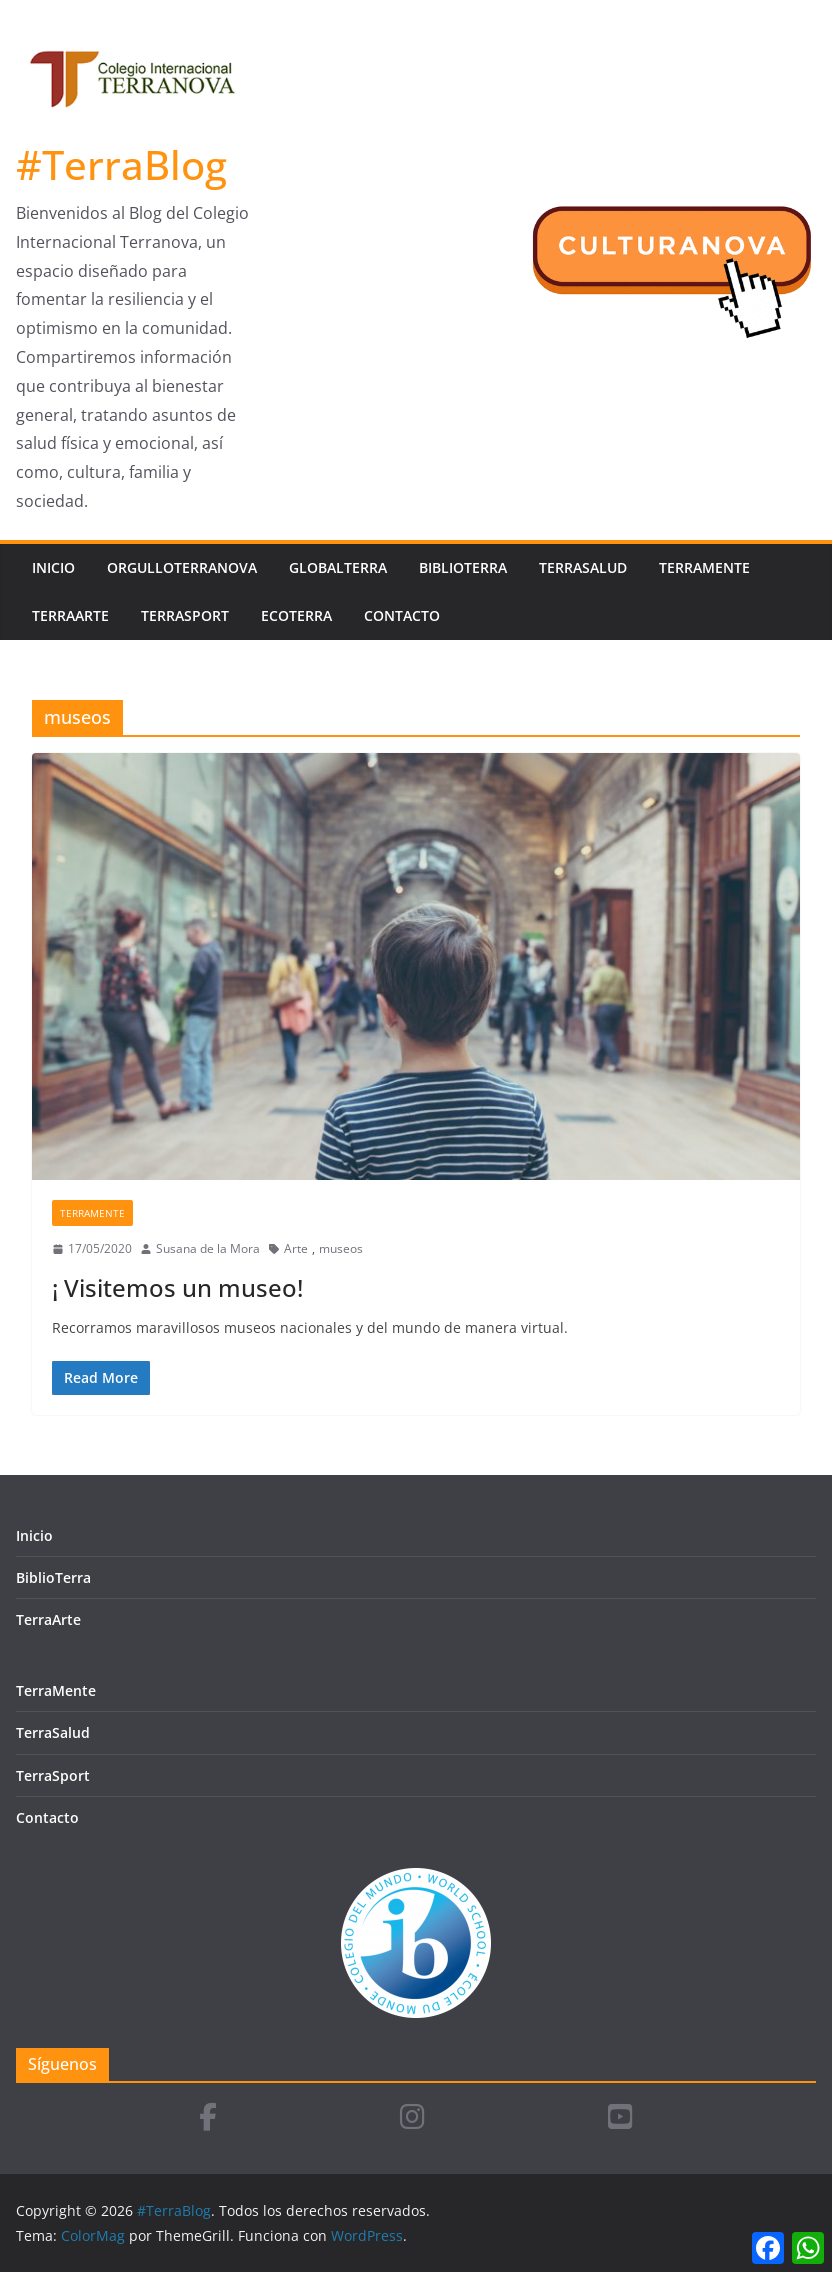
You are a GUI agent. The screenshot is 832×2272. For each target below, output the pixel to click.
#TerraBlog (121, 164)
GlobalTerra (338, 567)
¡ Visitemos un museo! (177, 1287)
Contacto (402, 615)
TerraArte (70, 615)
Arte (296, 1248)
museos (341, 1248)
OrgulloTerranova (182, 567)
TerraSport (185, 615)
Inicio (53, 567)
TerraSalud (583, 567)
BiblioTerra (463, 567)
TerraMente (704, 567)
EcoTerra (296, 615)
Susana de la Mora (208, 1248)
